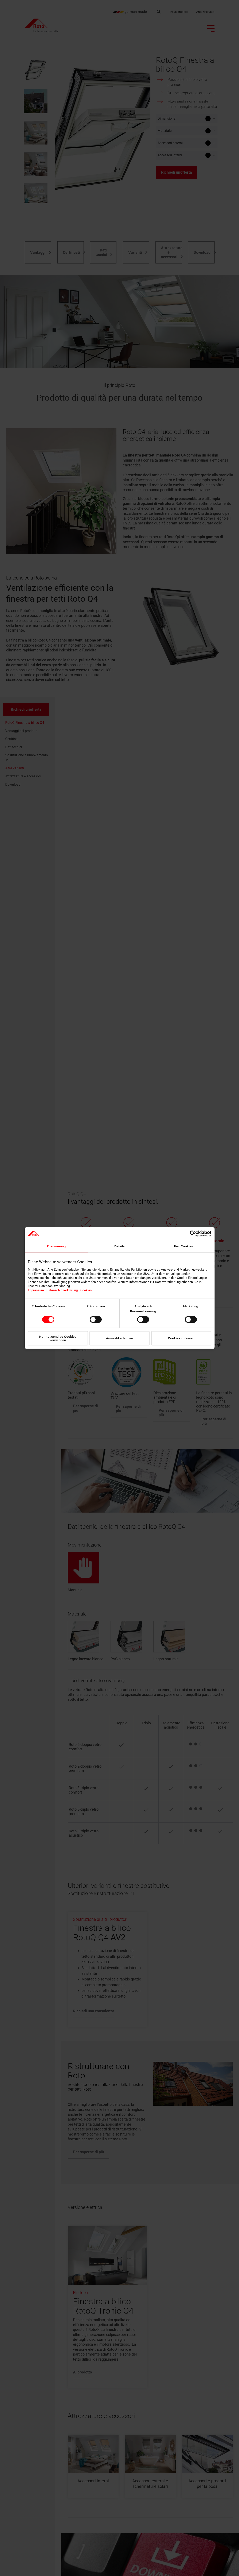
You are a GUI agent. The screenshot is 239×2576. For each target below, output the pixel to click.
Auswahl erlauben (119, 1338)
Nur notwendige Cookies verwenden (57, 1338)
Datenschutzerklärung (62, 1290)
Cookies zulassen (181, 1338)
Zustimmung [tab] (56, 1246)
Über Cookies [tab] (183, 1246)
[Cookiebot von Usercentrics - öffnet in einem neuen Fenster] (192, 1233)
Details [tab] (119, 1246)
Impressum (36, 1290)
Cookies (86, 1290)
